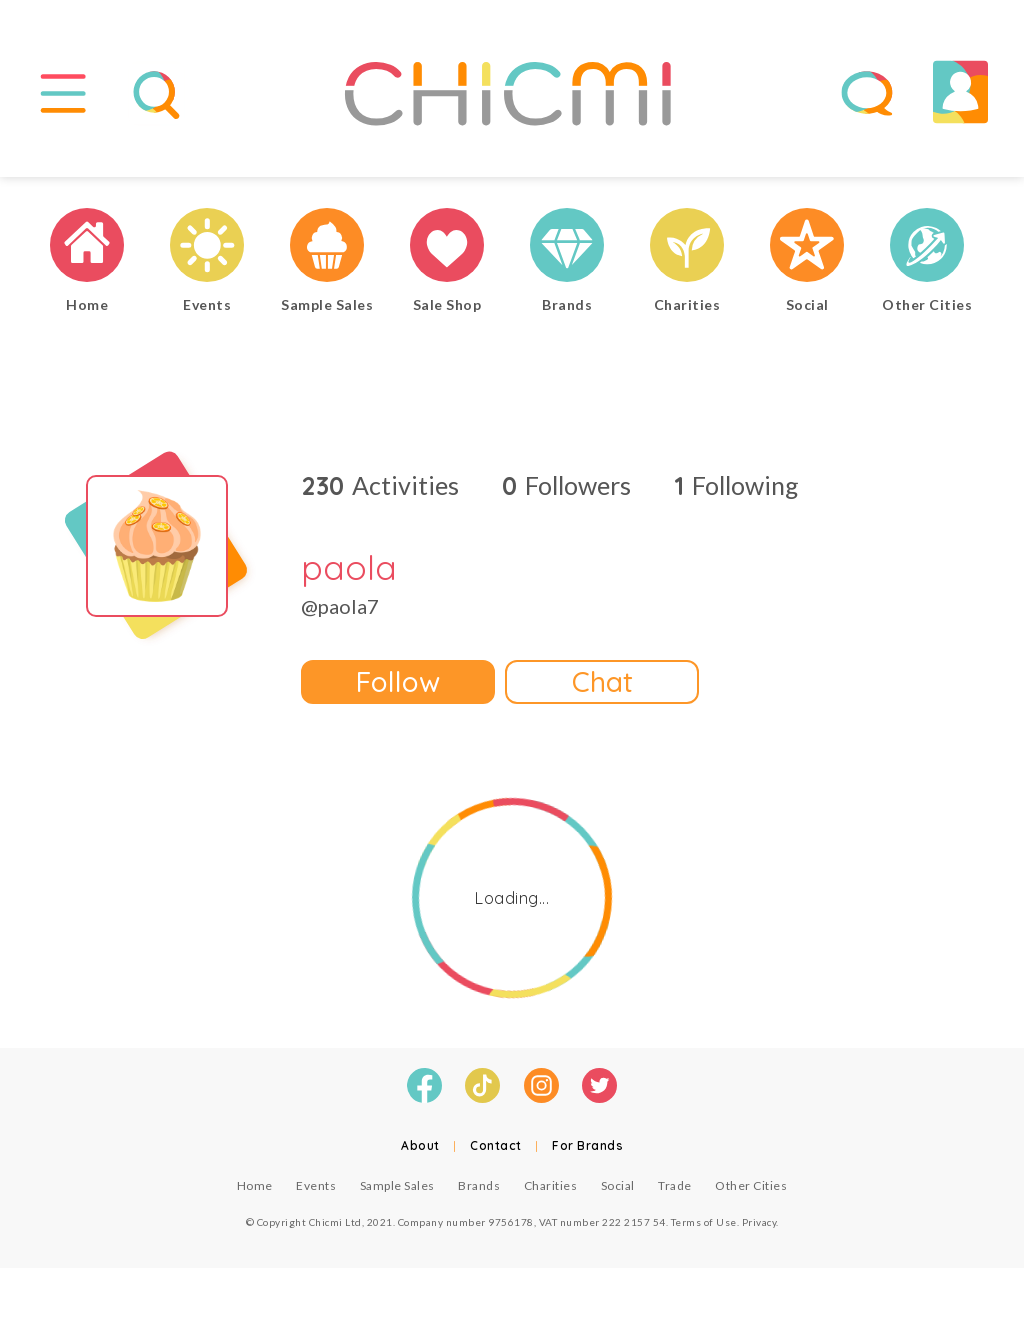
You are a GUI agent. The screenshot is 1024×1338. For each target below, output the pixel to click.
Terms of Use (704, 1222)
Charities (551, 1185)
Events (316, 1185)
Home (255, 1185)
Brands (479, 1185)
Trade (675, 1185)
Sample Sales (397, 1185)
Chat (602, 681)
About (420, 1145)
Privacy (759, 1222)
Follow (398, 681)
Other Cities (751, 1185)
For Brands (587, 1145)
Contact (496, 1145)
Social (618, 1185)
